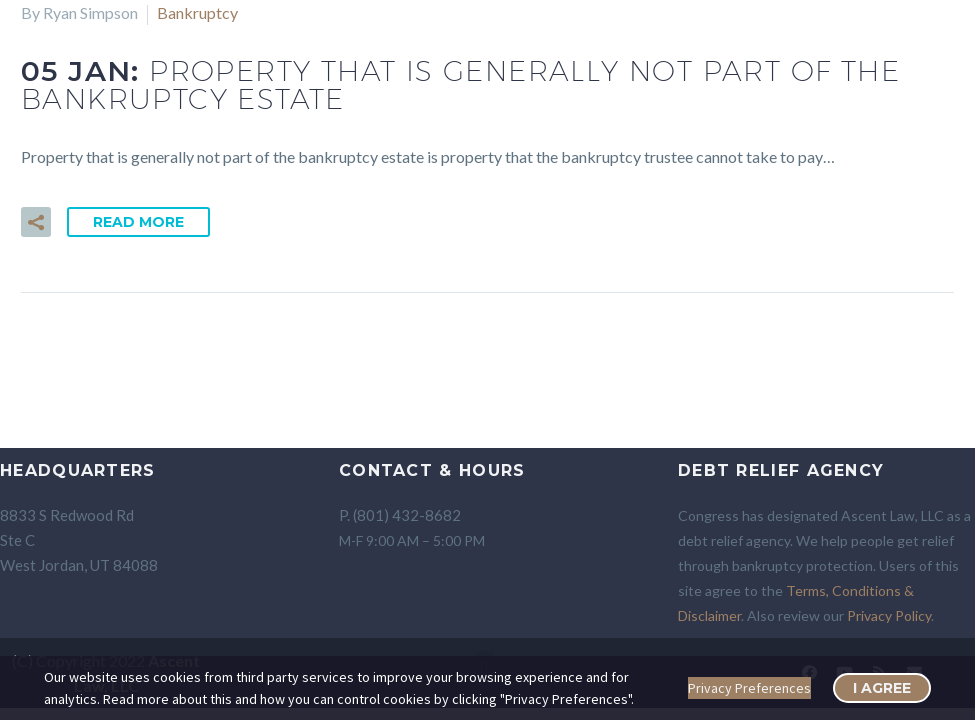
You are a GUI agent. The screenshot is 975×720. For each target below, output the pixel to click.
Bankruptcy (197, 12)
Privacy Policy (889, 615)
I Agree (882, 688)
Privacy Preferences (749, 688)
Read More (138, 222)
